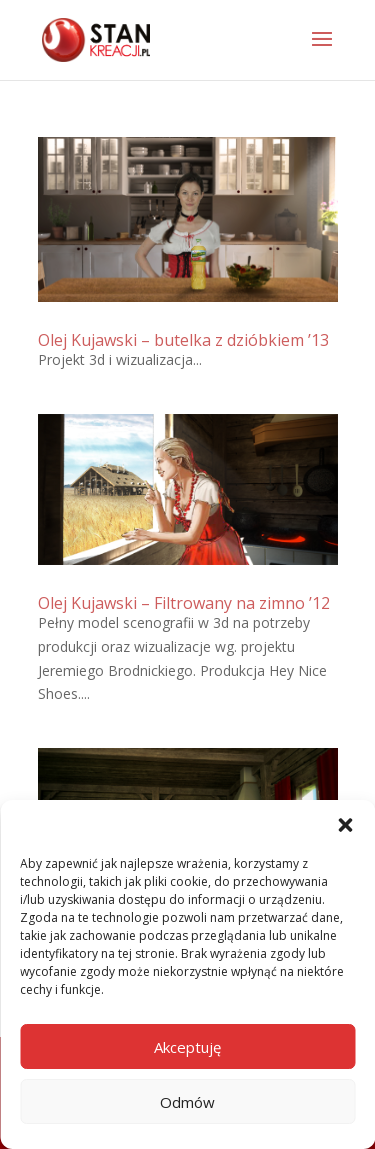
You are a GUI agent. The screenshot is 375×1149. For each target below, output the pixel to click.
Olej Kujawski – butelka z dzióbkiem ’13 (183, 340)
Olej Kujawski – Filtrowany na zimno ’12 (184, 603)
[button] (345, 825)
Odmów (187, 1102)
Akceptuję (187, 1047)
